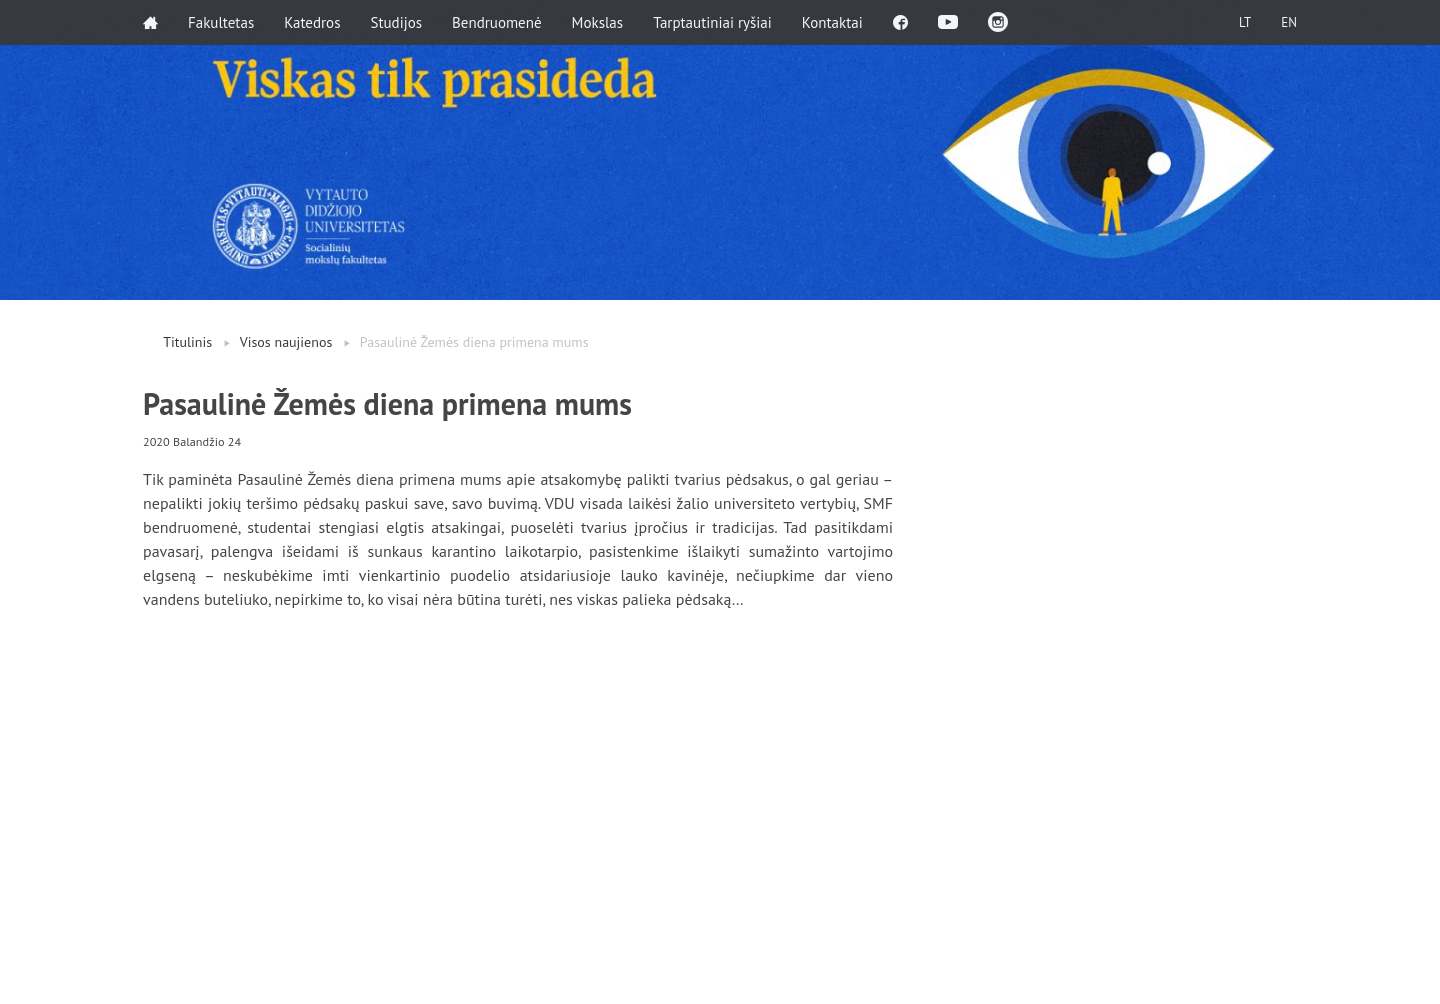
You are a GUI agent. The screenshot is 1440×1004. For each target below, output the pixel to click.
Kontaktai (832, 22)
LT (1245, 22)
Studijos (396, 22)
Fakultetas (221, 22)
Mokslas (598, 22)
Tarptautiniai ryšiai (712, 22)
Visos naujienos (286, 342)
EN (1289, 22)
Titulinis (187, 342)
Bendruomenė (497, 22)
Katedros (312, 22)
